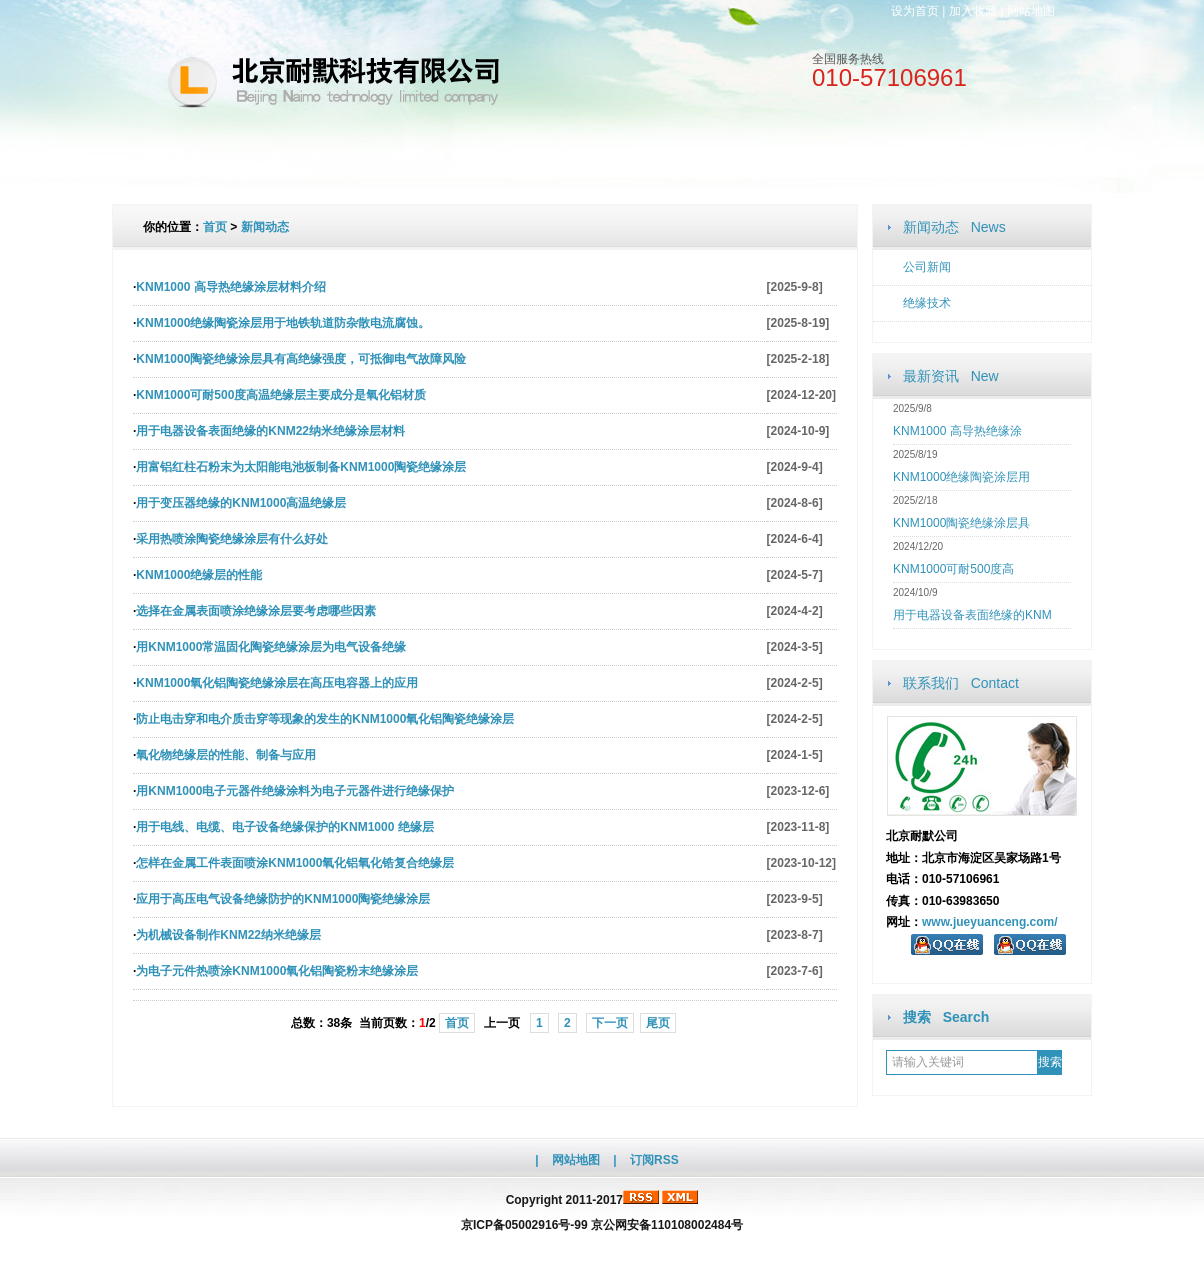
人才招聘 (783, 156)
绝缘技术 (927, 303)
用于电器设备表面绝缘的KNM (972, 615)
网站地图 (1031, 11)
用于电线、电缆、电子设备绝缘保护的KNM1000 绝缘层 (284, 827)
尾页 (658, 1023)
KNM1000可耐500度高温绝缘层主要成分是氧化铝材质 (281, 395)
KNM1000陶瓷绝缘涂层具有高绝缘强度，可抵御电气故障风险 (301, 359)
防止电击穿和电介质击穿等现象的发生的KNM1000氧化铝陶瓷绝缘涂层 (325, 719)
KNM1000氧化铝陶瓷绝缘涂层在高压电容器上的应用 (277, 683)
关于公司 (295, 156)
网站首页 (173, 156)
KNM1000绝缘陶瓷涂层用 (961, 477)
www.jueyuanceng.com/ (990, 922)
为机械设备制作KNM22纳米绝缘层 (228, 935)
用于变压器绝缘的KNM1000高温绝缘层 (241, 503)
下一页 (610, 1023)
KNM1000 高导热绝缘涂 (957, 431)
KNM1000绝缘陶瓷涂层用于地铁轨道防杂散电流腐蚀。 (283, 323)
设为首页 (915, 11)
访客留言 (1027, 156)
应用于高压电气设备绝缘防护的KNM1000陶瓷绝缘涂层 (283, 899)
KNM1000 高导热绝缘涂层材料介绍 (230, 287)
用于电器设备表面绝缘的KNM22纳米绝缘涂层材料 (270, 431)
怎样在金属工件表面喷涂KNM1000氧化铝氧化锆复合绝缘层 (295, 863)
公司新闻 (927, 267)
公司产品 (539, 156)
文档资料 (661, 156)
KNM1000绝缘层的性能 (199, 575)
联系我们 (905, 156)
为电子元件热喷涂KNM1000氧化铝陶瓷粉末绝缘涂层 (277, 971)
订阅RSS (654, 1160)
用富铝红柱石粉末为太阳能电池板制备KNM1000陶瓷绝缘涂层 (301, 467)
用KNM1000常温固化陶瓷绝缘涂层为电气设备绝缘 (271, 647)
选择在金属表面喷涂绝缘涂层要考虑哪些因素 (256, 611)
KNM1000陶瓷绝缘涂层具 (961, 523)
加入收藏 (973, 11)
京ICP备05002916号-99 (524, 1225)
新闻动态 (417, 156)
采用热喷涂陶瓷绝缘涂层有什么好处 (232, 539)
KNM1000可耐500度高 (953, 569)
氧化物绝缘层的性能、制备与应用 (226, 755)
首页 (215, 227)
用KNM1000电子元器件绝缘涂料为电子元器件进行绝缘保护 (295, 791)
